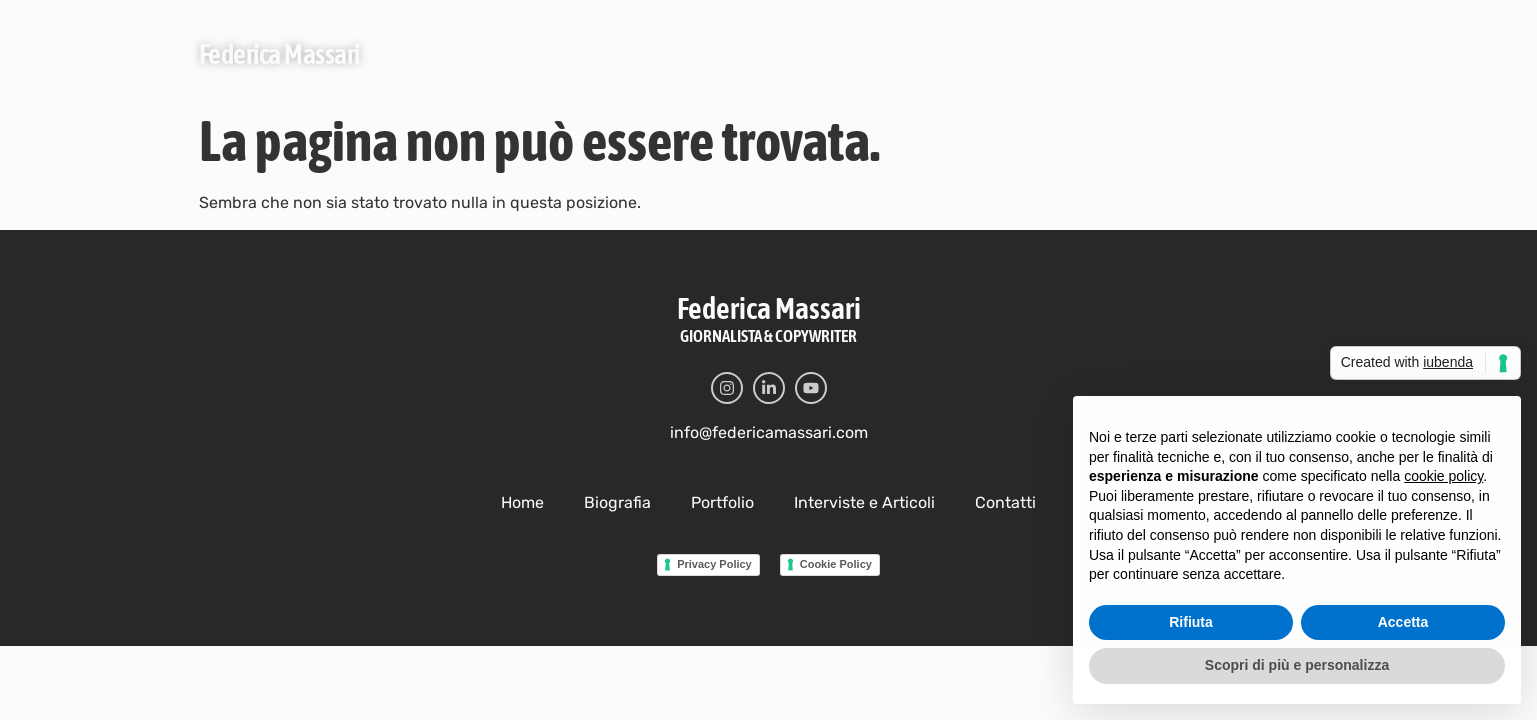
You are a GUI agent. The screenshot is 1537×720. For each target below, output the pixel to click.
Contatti (1007, 52)
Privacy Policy (700, 563)
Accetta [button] (1403, 642)
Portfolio (725, 52)
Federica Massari (279, 54)
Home (520, 52)
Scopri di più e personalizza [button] (1297, 686)
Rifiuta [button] (1191, 642)
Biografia (618, 52)
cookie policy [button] (1443, 497)
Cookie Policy (836, 563)
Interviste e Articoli (867, 52)
